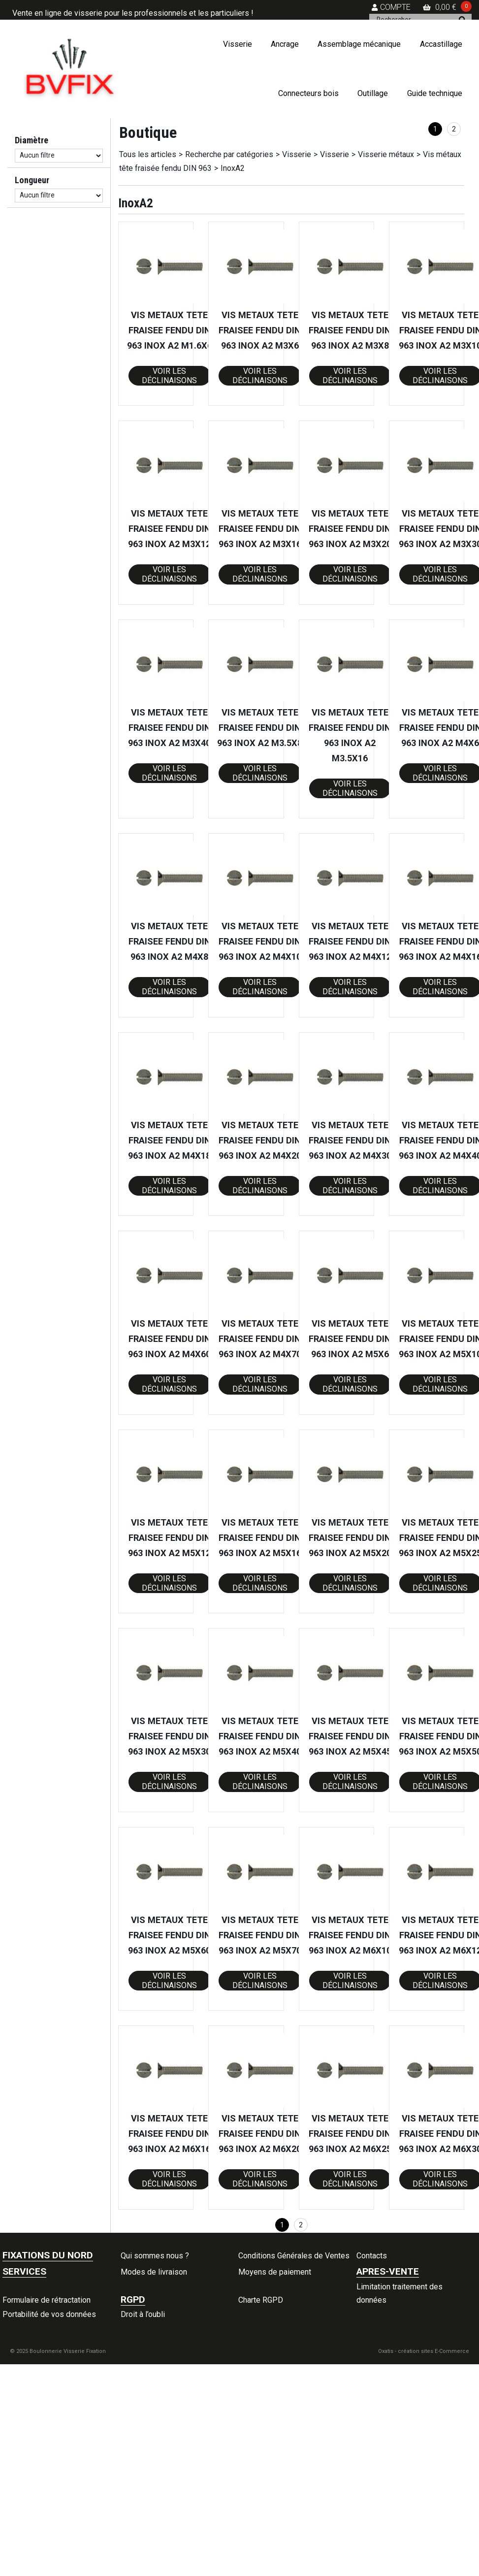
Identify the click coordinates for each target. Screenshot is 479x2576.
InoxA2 (233, 168)
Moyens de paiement (274, 2272)
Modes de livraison (154, 2272)
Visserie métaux (386, 154)
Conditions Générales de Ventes (294, 2255)
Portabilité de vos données (49, 2314)
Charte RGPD (260, 2300)
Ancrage (285, 44)
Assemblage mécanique (359, 44)
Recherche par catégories (229, 154)
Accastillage (441, 44)
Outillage (372, 93)
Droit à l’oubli (143, 2314)
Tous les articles (147, 154)
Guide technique (434, 93)
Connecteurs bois (308, 93)
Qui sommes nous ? (155, 2255)
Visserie (237, 44)
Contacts (371, 2255)
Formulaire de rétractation (46, 2300)
